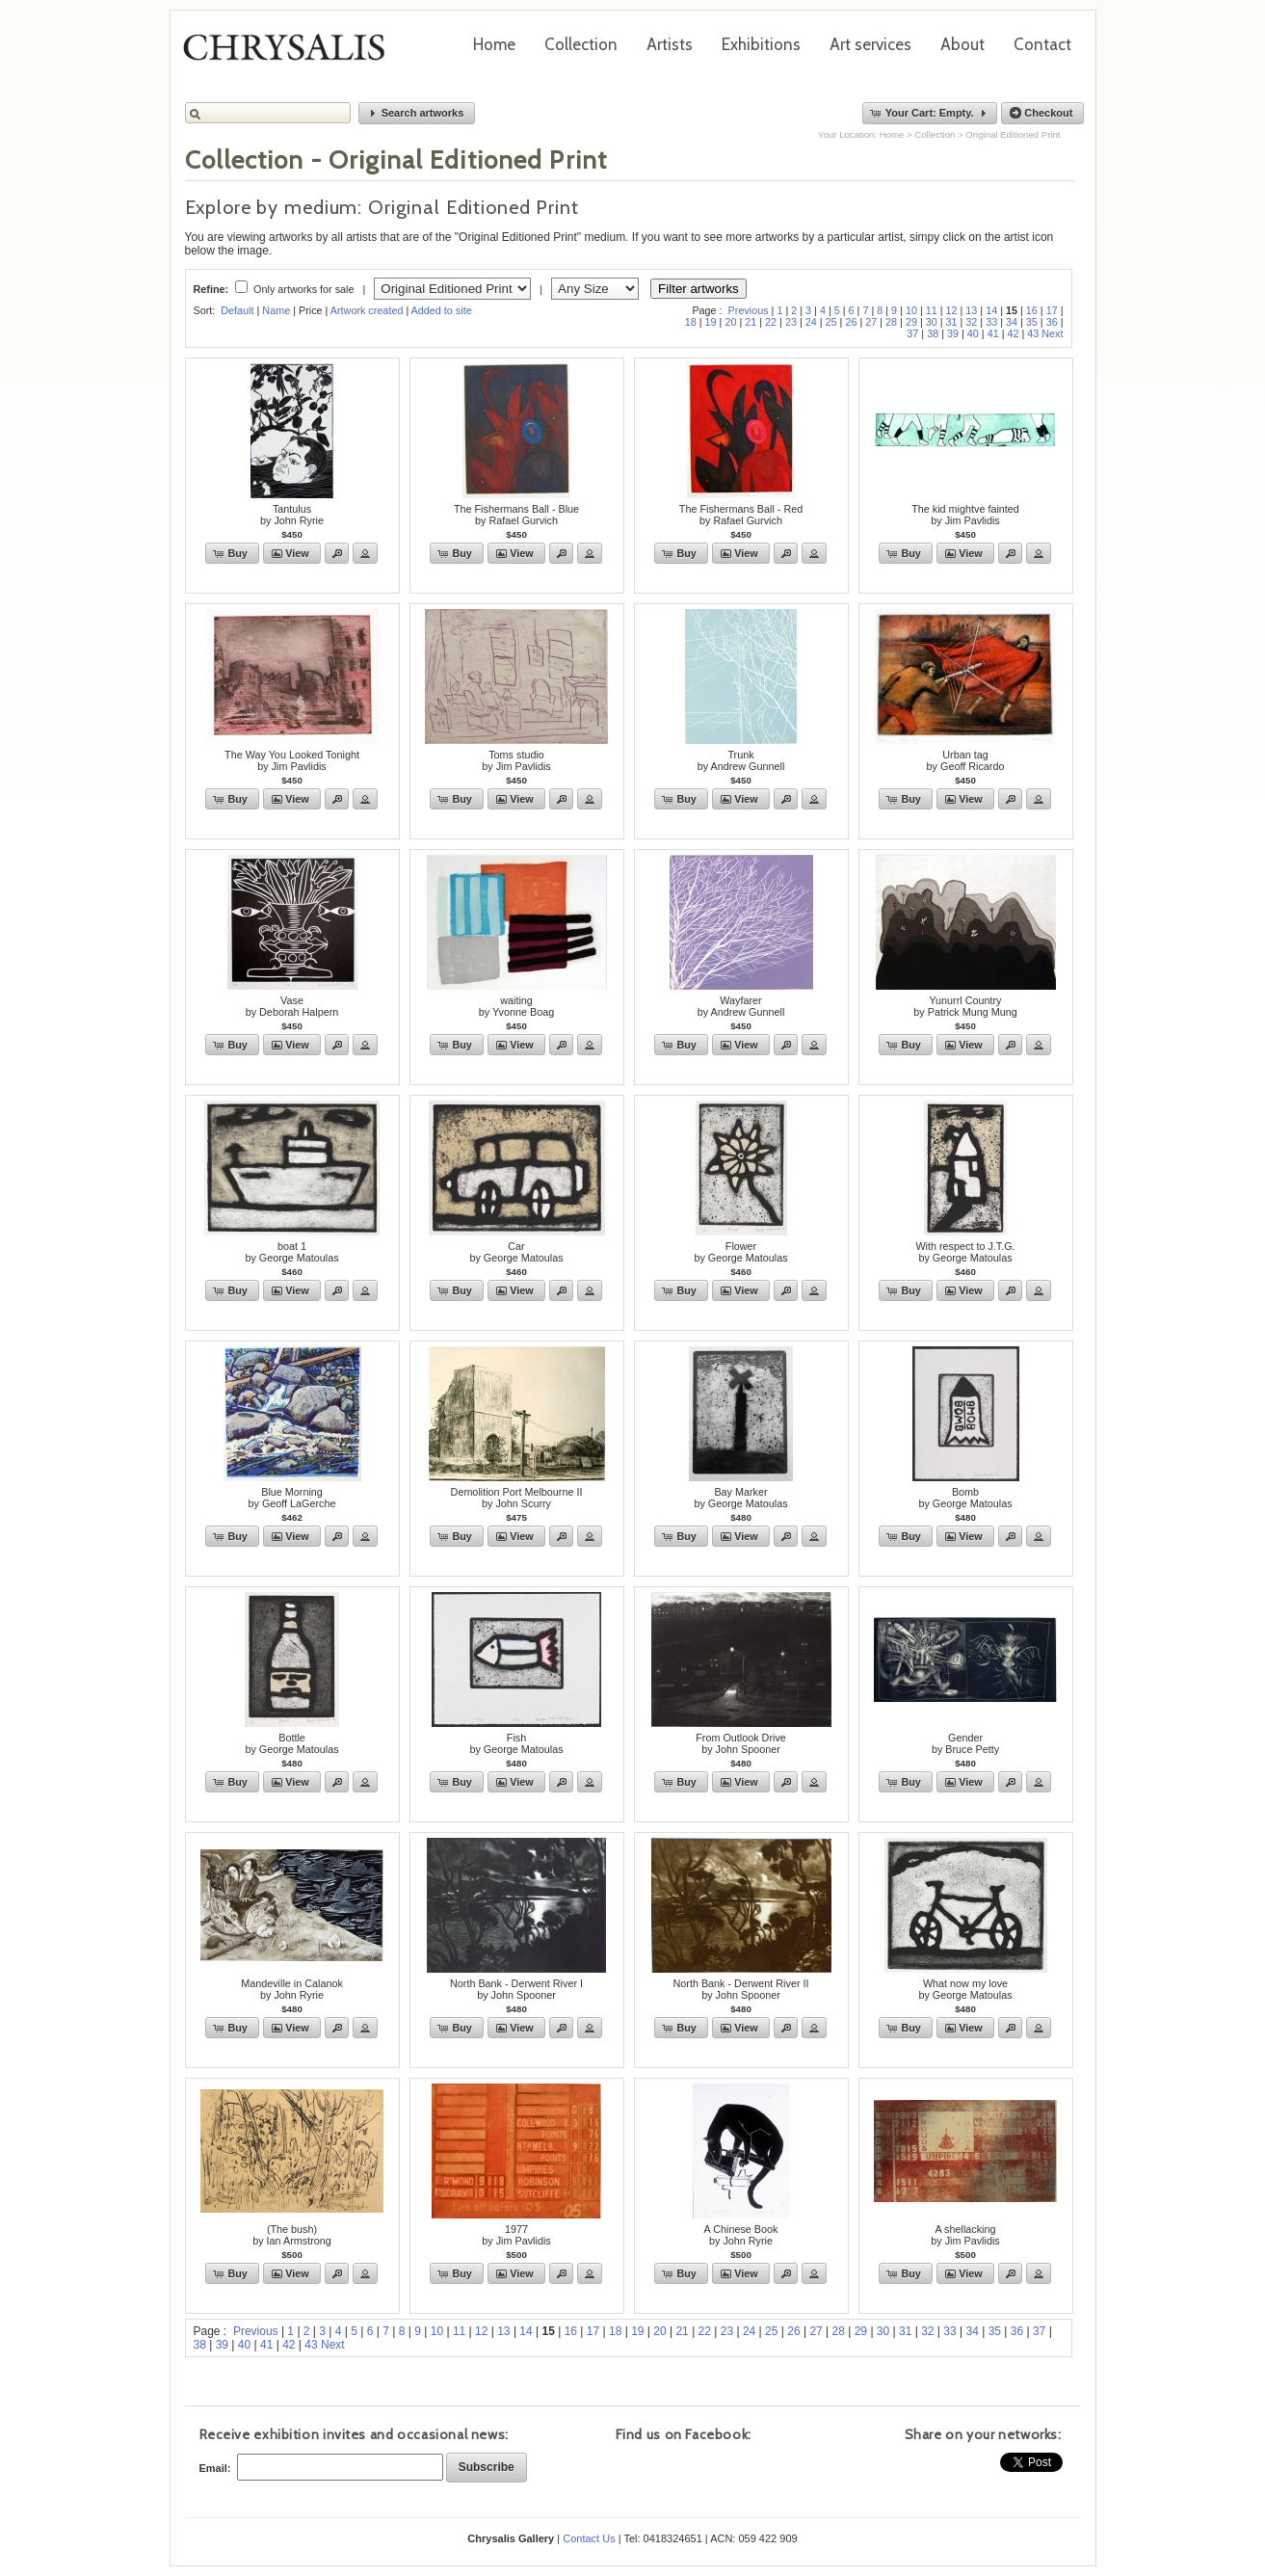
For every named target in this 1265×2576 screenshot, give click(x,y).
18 (691, 322)
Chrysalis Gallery (291, 54)
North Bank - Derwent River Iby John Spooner (516, 1989)
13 (971, 310)
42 (1012, 333)
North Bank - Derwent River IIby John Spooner (740, 1989)
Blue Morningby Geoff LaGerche (291, 1497)
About (962, 44)
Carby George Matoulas (516, 1251)
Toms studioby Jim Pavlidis (516, 760)
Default (237, 310)
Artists (669, 44)
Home (494, 44)
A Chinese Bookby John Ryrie (741, 2234)
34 (1011, 322)
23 (791, 322)
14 (991, 310)
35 (1032, 322)
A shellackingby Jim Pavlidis (965, 2234)
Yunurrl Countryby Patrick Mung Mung (964, 1006)
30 (931, 322)
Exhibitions (761, 44)
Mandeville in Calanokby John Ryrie (292, 1989)
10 (911, 310)
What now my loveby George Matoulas (965, 1989)
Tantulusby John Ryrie (292, 514)
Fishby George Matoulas (516, 1743)
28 (891, 322)
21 (750, 322)
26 (851, 322)
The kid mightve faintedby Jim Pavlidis (965, 514)
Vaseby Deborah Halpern (292, 1006)
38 (932, 333)
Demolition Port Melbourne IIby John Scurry (517, 1497)
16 (1032, 310)
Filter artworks (698, 288)
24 (811, 322)
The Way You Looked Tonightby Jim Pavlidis (291, 760)
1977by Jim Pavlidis (516, 2234)
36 (1052, 322)
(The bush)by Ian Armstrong (291, 2234)
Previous (748, 310)
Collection (581, 44)
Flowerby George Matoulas (740, 1251)
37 (912, 333)
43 (1033, 333)
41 (993, 333)
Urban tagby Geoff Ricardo (966, 760)
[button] (417, 113)
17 (1052, 310)
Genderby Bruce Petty (965, 1743)
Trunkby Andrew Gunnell (741, 760)
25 (831, 322)
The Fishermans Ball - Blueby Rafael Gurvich (516, 514)
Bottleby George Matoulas (291, 1743)
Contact (1042, 44)
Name (276, 310)
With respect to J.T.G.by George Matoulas (965, 1251)
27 (871, 322)
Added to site (441, 310)
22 (771, 322)
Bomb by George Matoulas (965, 1497)
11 (931, 310)
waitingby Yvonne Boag (516, 1006)
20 (730, 322)
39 (953, 333)
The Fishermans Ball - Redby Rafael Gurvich (741, 514)
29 (911, 322)
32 (971, 322)
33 (991, 322)
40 (973, 333)
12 (952, 310)
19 (711, 322)
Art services (870, 44)
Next (1052, 333)
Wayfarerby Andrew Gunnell (741, 1006)
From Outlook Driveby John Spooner (741, 1743)
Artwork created (367, 310)
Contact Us (589, 2538)
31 (952, 322)
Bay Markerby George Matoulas (740, 1497)
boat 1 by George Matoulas (291, 1251)
